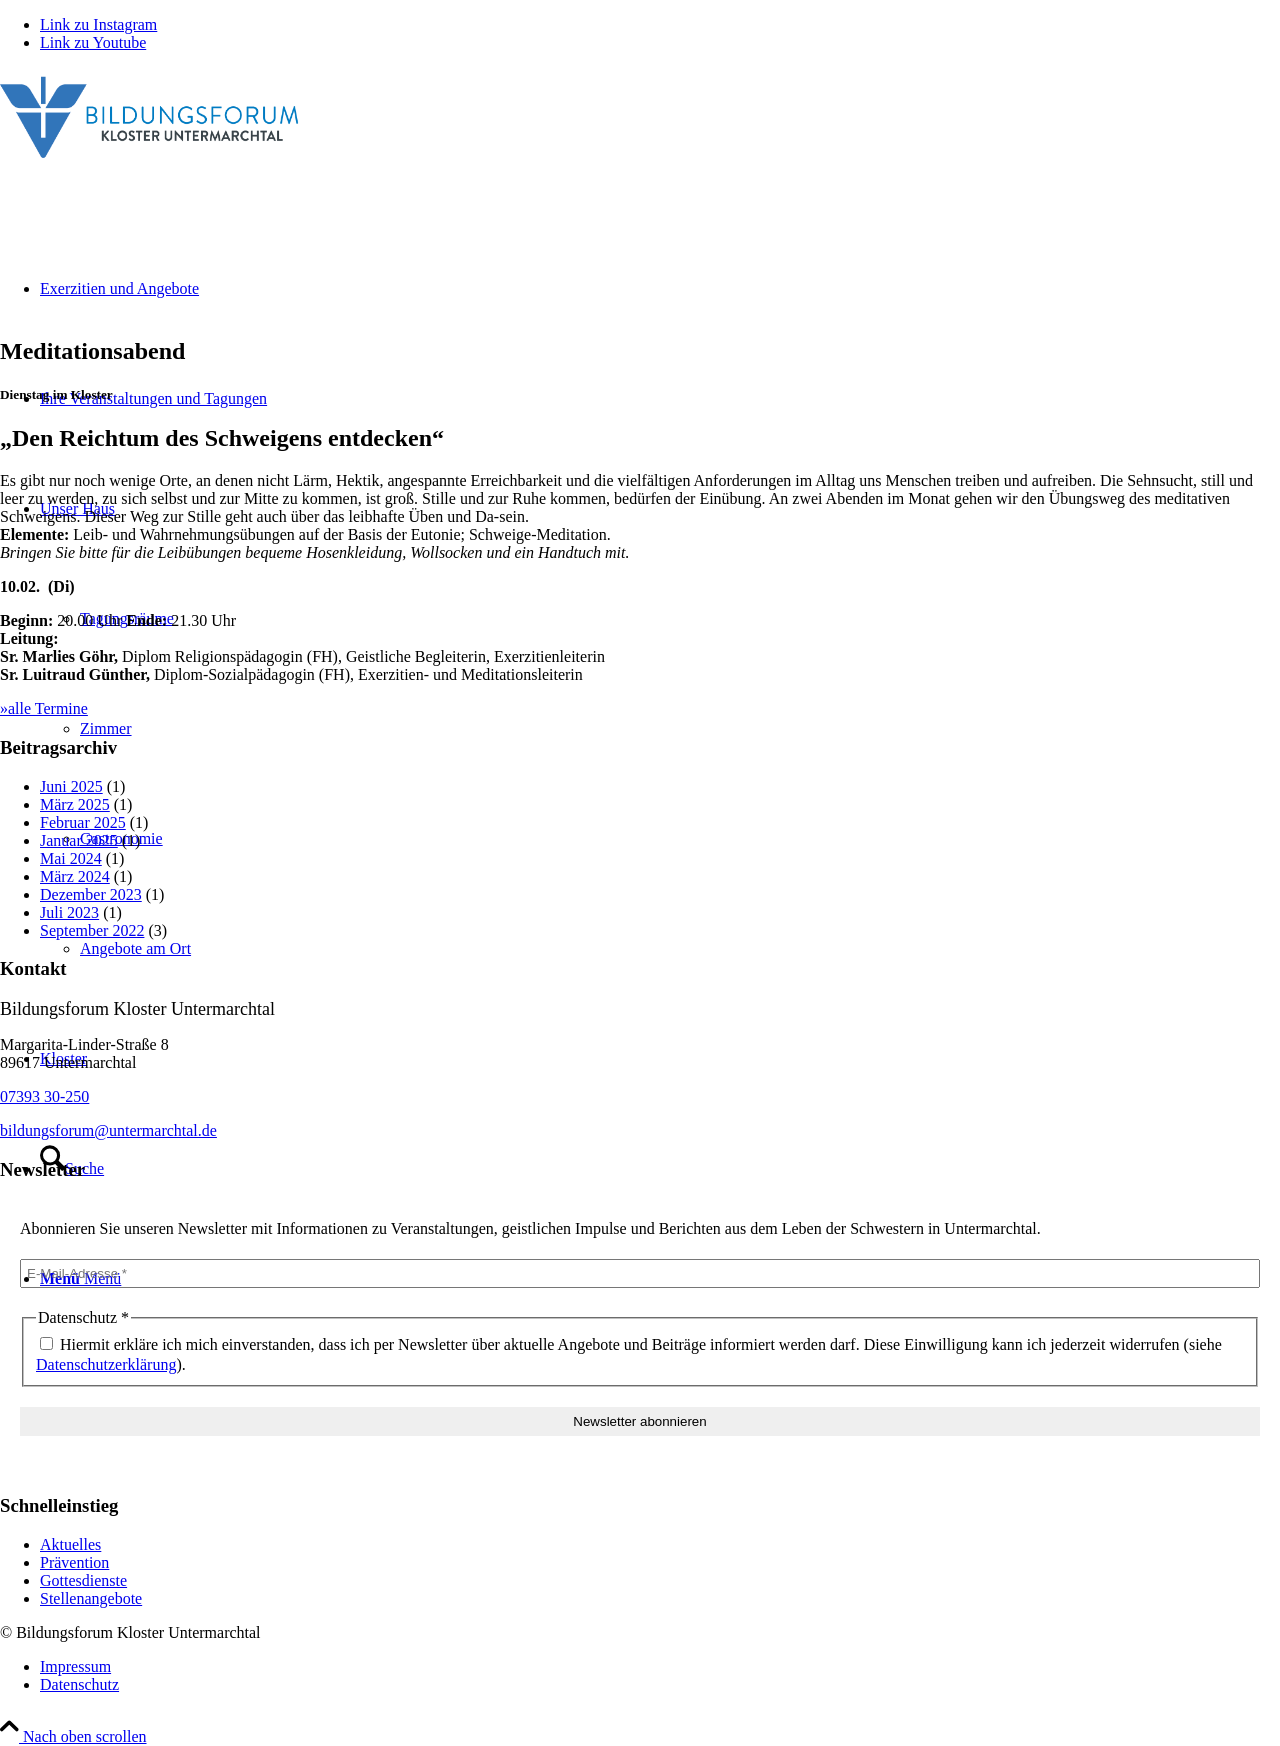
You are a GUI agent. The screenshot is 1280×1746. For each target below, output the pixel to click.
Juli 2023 (69, 912)
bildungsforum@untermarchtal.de (108, 1130)
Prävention (74, 1562)
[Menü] (80, 1278)
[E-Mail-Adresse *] (640, 1273)
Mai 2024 (71, 858)
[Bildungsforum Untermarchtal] (150, 162)
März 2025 (75, 804)
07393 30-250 (44, 1096)
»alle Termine (44, 708)
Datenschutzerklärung (106, 1364)
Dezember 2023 (91, 894)
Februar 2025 (83, 822)
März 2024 (75, 876)
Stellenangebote (91, 1598)
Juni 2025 (71, 786)
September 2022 (92, 930)
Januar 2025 (79, 840)
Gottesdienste (83, 1580)
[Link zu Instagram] (98, 24)
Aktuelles (70, 1544)
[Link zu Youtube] (93, 42)
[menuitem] (660, 1667)
